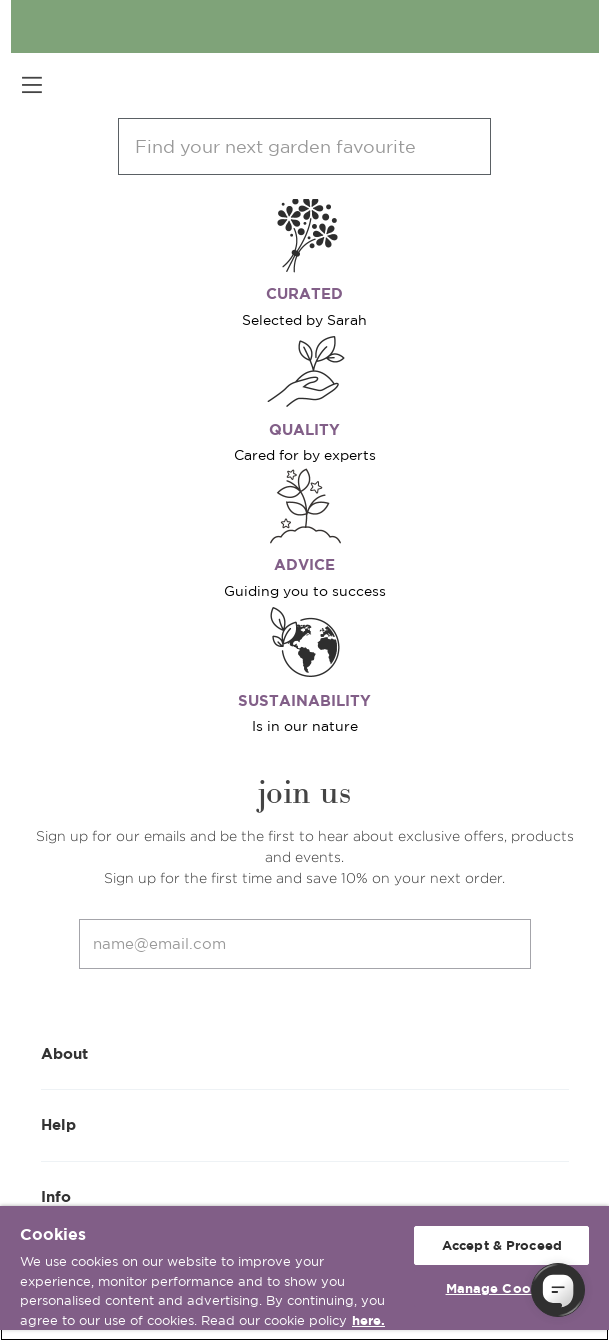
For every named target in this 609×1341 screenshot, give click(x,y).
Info (305, 1195)
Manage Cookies (502, 1288)
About (305, 1052)
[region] (304, 1273)
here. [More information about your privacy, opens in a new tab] (368, 1320)
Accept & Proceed (502, 1245)
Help (305, 1123)
